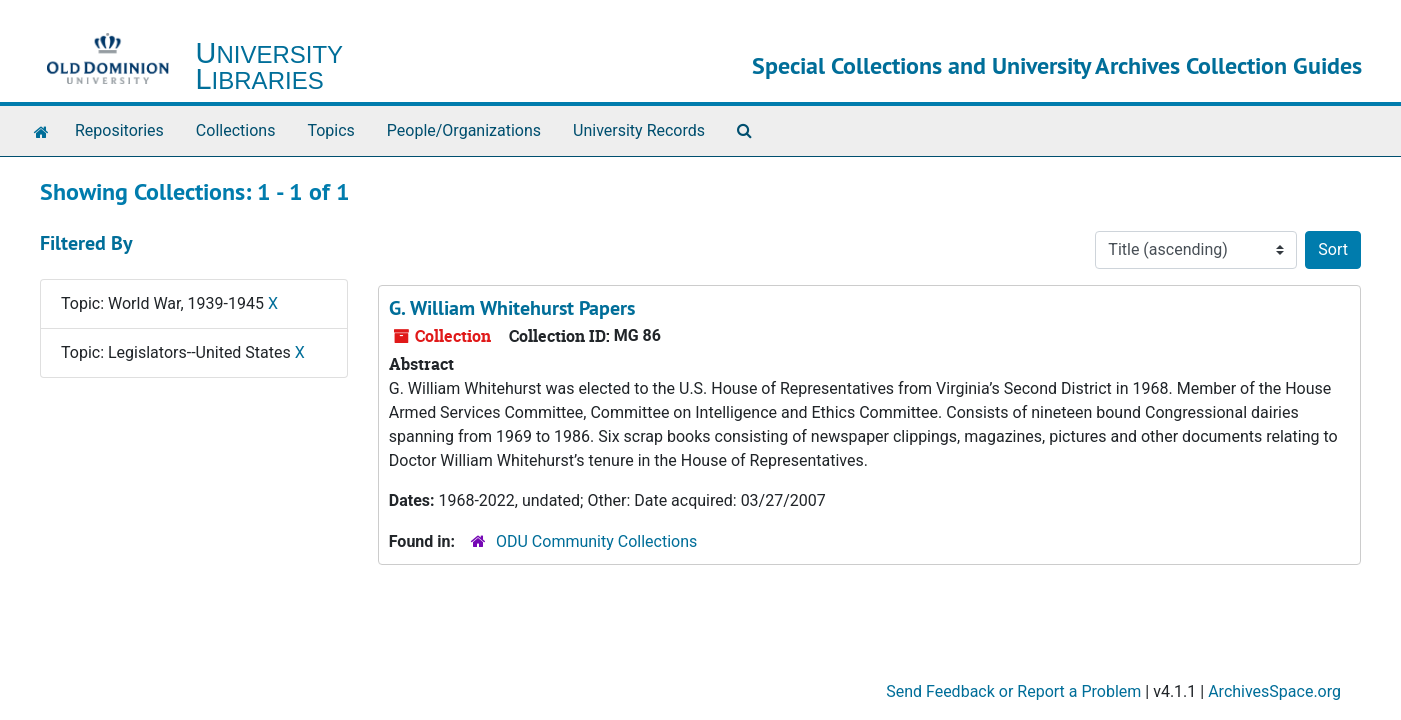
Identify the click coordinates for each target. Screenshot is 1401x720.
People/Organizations (464, 130)
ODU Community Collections (596, 541)
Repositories (119, 130)
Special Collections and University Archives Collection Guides (1057, 65)
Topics (330, 130)
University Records (639, 130)
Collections (236, 130)
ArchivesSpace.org (1274, 691)
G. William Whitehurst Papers (512, 308)
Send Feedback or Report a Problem (1013, 691)
